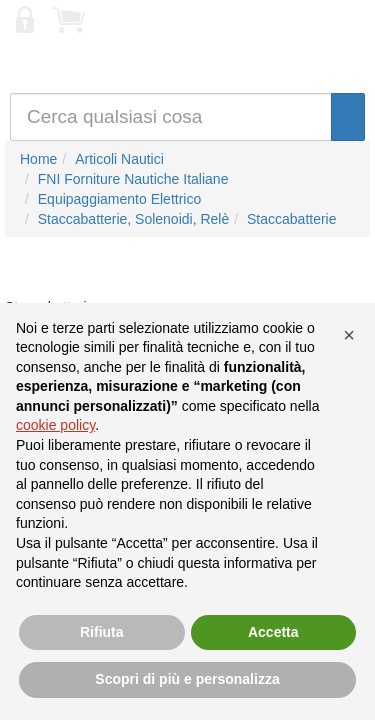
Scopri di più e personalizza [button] (187, 679)
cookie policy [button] (55, 425)
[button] (349, 335)
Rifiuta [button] (102, 632)
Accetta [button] (273, 632)
